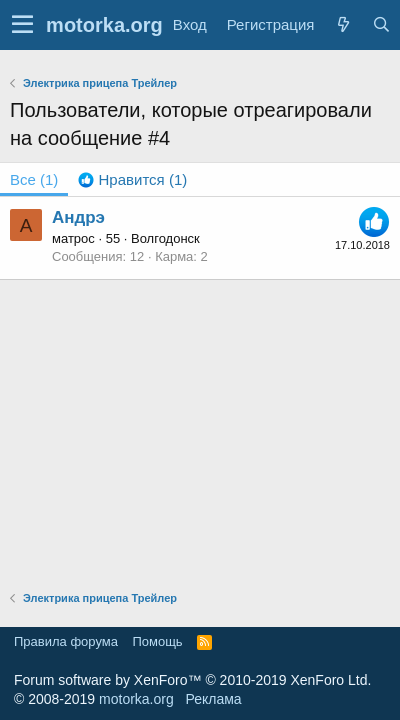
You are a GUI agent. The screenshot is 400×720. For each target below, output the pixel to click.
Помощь (157, 641)
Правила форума (66, 641)
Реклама (213, 699)
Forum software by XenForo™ (192, 680)
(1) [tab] (34, 179)
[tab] (132, 179)
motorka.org (136, 699)
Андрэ (78, 217)
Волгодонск (165, 238)
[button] (22, 25)
